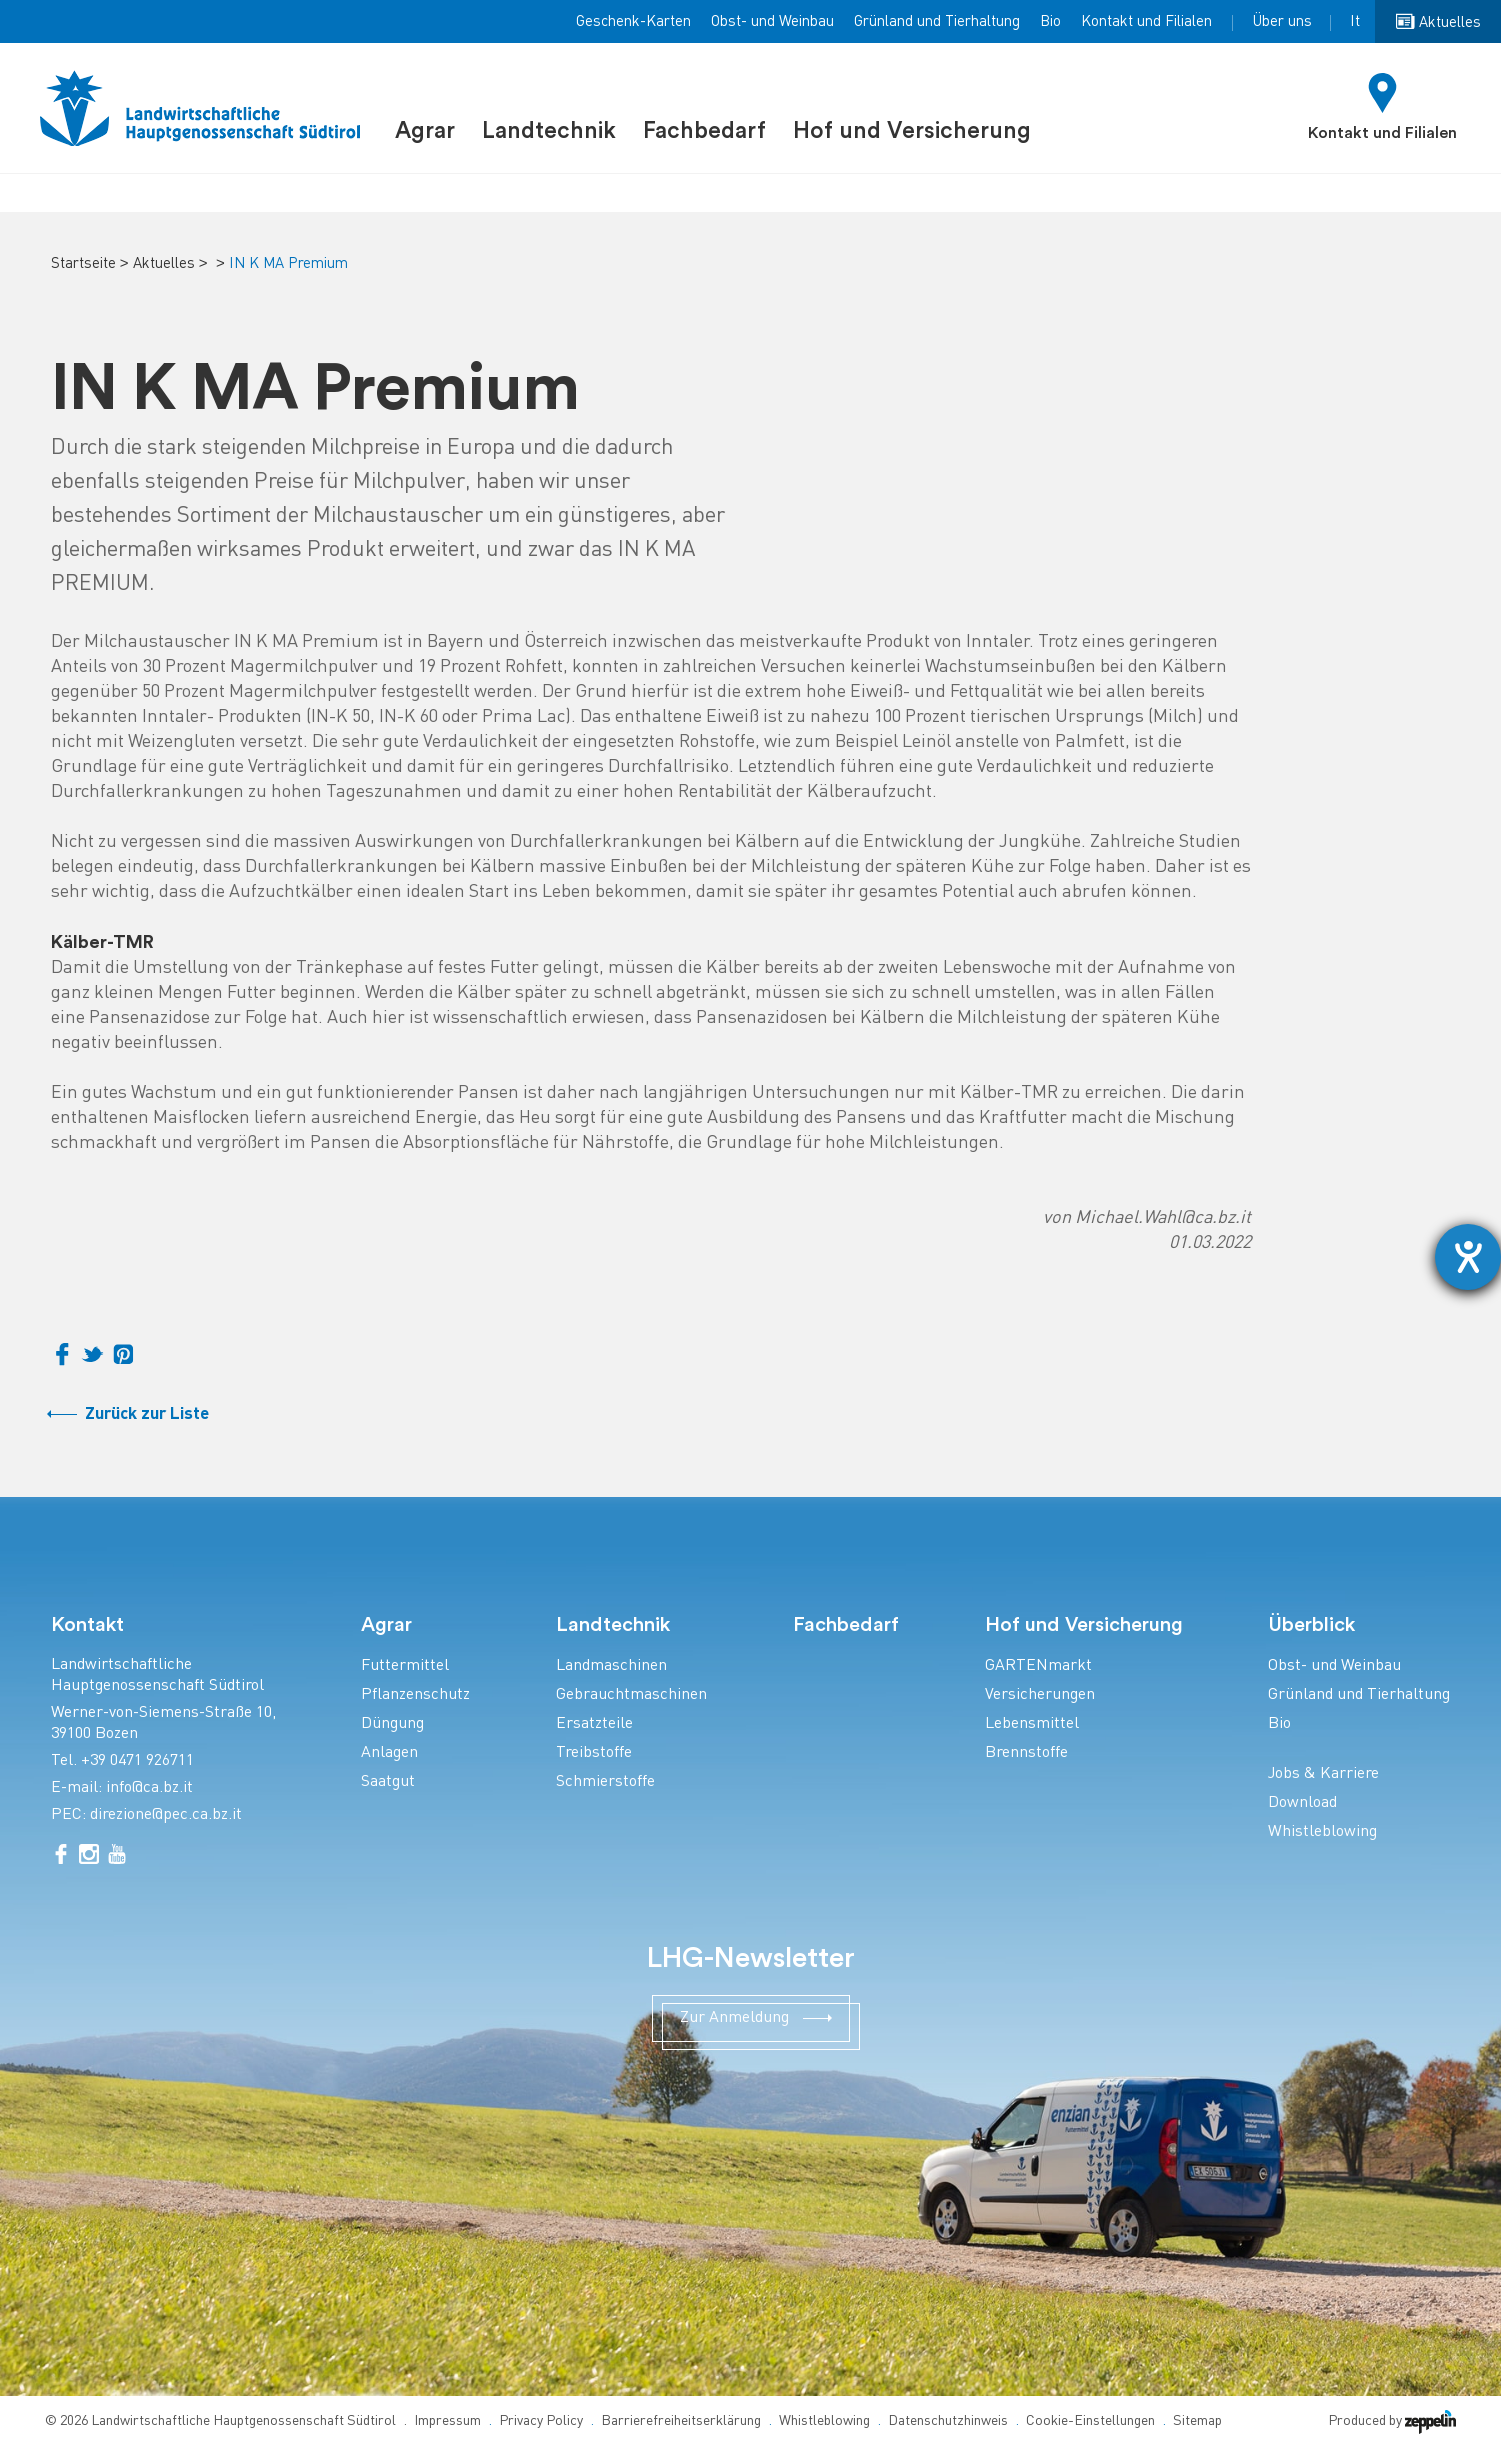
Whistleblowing (1322, 1832)
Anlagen (389, 1753)
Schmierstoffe (605, 1782)
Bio (1050, 22)
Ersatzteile (594, 1724)
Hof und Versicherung (912, 130)
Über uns (1282, 22)
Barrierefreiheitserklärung (681, 2421)
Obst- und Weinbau (772, 22)
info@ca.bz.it (149, 1788)
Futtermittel (405, 1666)
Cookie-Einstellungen (1090, 2421)
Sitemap (1197, 2421)
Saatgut (388, 1782)
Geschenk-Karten (633, 22)
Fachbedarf (704, 130)
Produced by (1392, 2421)
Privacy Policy (541, 2421)
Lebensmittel (1032, 1724)
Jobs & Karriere (1323, 1774)
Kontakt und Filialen (1146, 22)
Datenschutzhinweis (948, 2421)
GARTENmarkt (1038, 1666)
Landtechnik (549, 130)
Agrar (425, 130)
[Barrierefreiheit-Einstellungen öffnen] (1468, 1257)
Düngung (392, 1724)
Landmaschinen (611, 1666)
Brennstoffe (1026, 1753)
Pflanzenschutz (415, 1695)
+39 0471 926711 (137, 1761)
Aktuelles (164, 264)
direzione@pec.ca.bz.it (166, 1815)
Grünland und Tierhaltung (937, 22)
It (1355, 22)
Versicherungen (1040, 1695)
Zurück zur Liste (147, 1414)
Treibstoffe (594, 1753)
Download (1302, 1803)
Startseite (83, 264)
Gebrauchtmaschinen (631, 1695)
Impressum (447, 2421)
